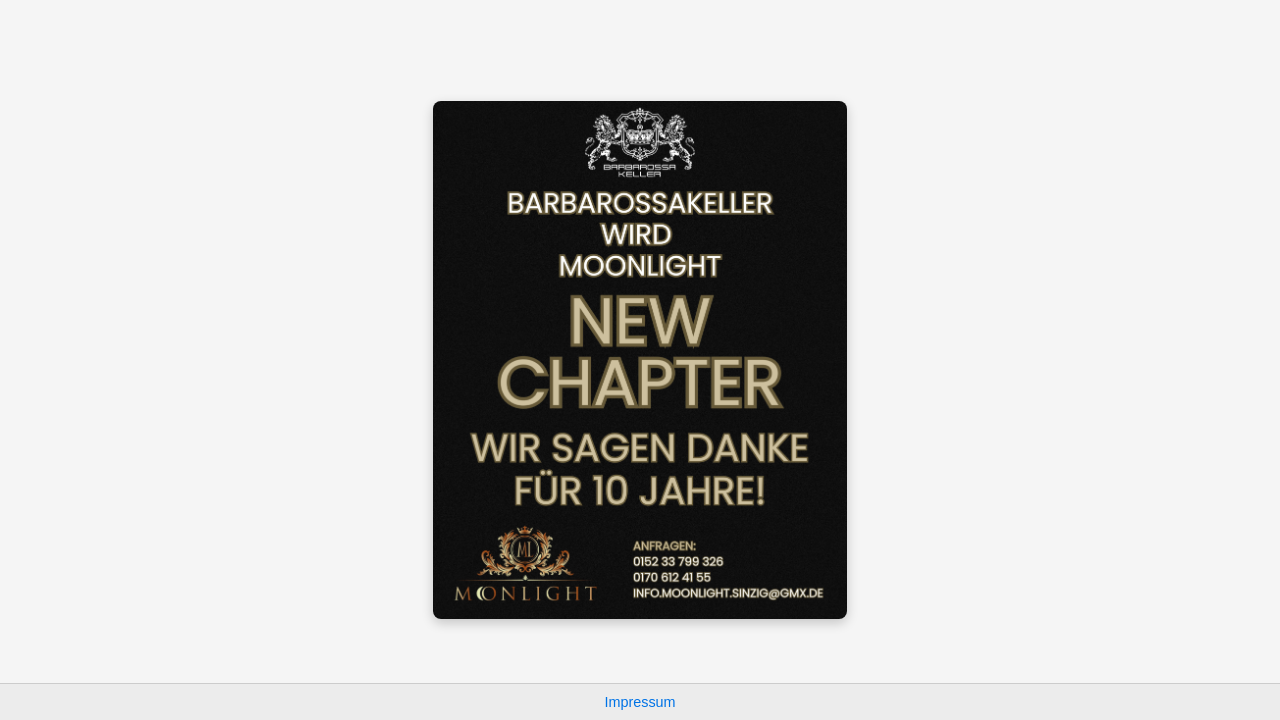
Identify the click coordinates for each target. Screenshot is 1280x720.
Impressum (639, 702)
